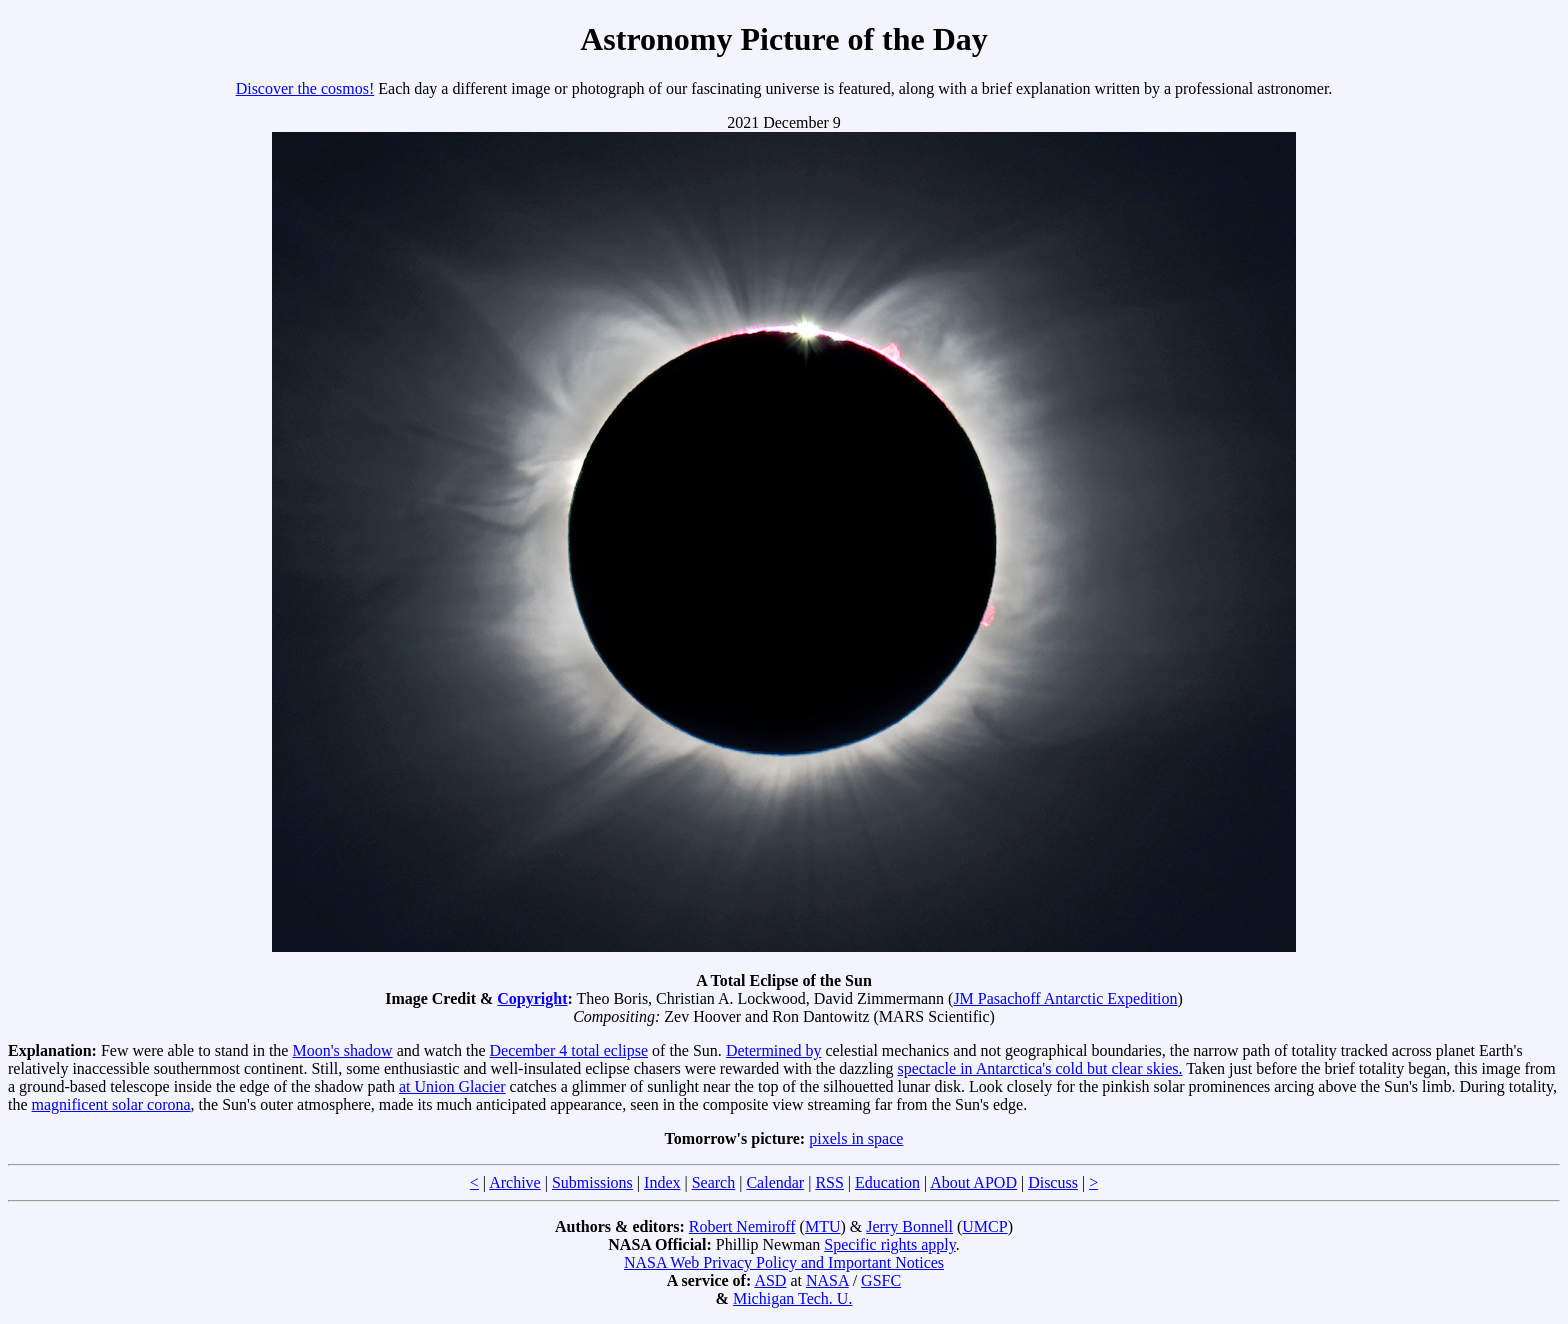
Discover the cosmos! (305, 88)
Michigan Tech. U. (792, 1298)
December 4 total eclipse (569, 1050)
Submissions (592, 1182)
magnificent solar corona (111, 1104)
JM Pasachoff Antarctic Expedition (1065, 998)
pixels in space (856, 1138)
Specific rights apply (889, 1244)
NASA (827, 1280)
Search (714, 1182)
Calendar (775, 1182)
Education (887, 1182)
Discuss (1053, 1182)
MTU (823, 1226)
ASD (770, 1280)
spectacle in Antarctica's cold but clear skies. (1040, 1068)
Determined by (774, 1050)
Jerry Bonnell (909, 1226)
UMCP (984, 1226)
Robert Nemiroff (742, 1226)
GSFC (881, 1280)
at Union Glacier (452, 1086)
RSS (829, 1182)
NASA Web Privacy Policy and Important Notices (784, 1262)
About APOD (973, 1182)
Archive (515, 1182)
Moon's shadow (342, 1050)
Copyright (532, 998)
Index (662, 1182)
